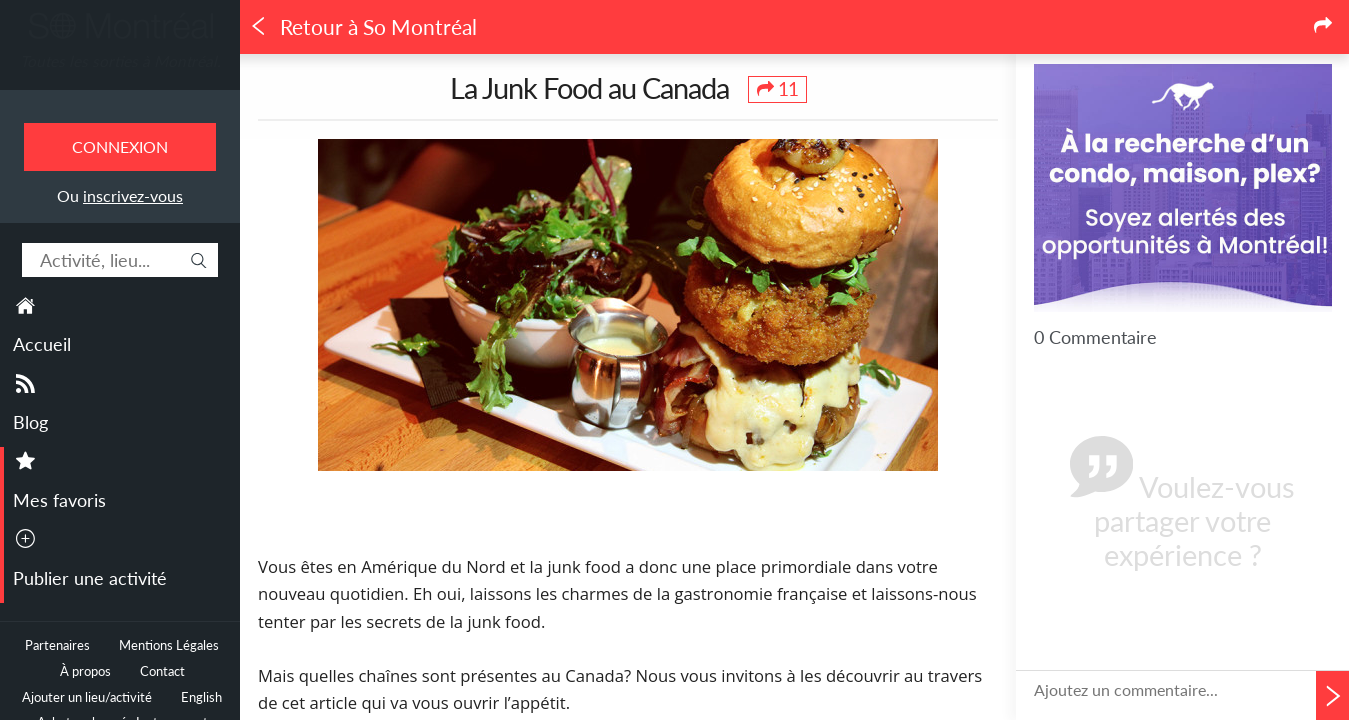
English (201, 697)
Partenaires (57, 645)
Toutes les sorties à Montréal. (120, 61)
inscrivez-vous (133, 195)
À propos (85, 671)
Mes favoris (59, 500)
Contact (162, 671)
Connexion (120, 146)
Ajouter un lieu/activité (87, 697)
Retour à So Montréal (363, 27)
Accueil (42, 344)
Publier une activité (90, 578)
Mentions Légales (169, 645)
